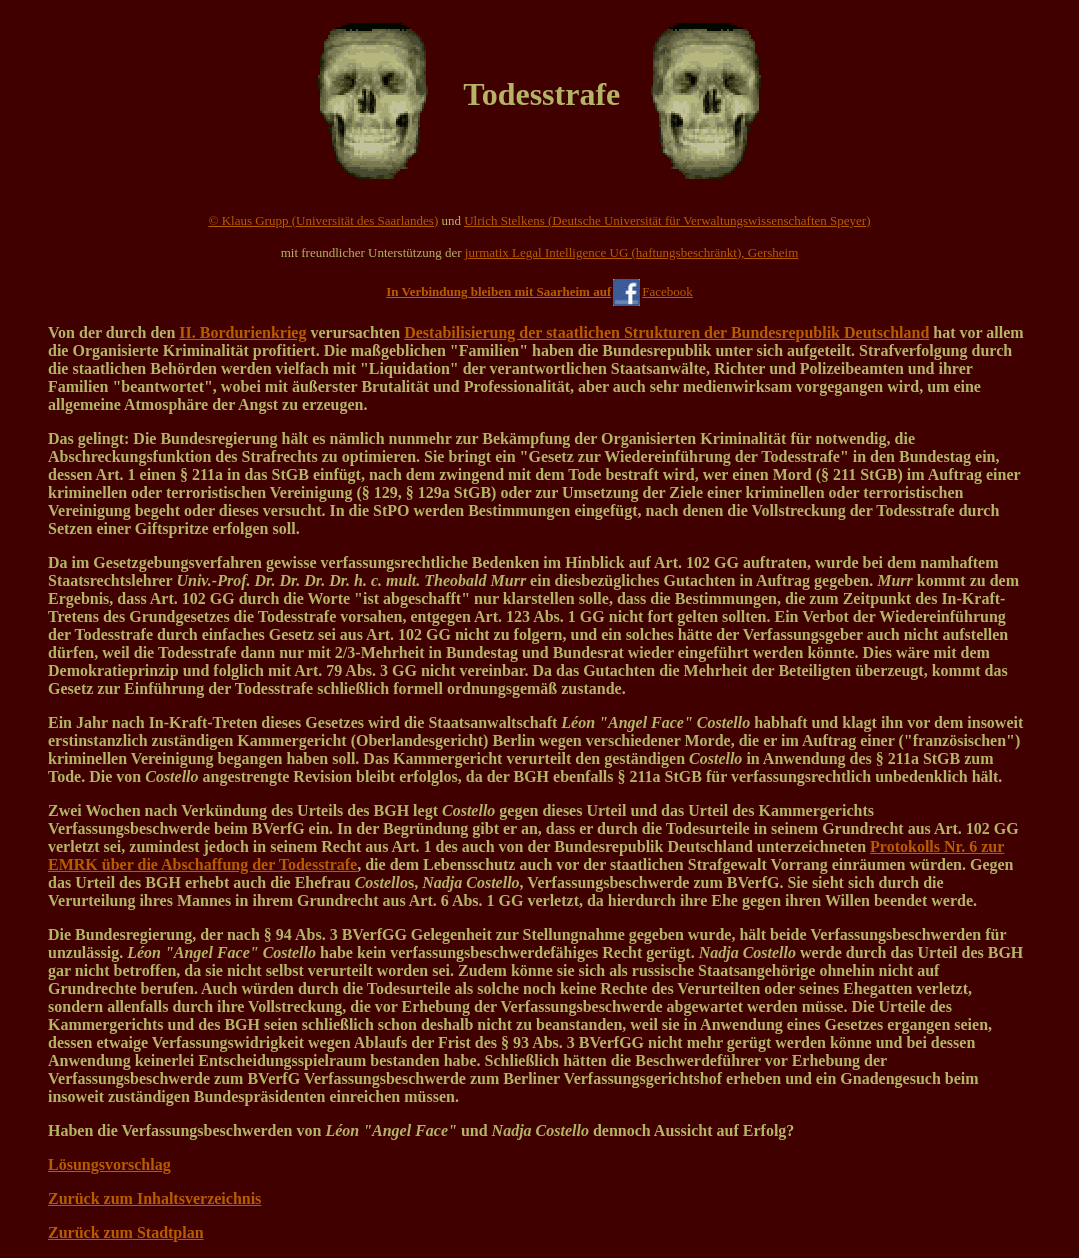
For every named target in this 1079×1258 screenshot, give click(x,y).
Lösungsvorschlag (109, 1164)
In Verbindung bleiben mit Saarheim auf (498, 291)
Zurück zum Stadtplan (126, 1232)
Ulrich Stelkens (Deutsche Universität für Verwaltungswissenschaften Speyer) (667, 220)
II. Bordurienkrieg (242, 332)
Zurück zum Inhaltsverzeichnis (154, 1198)
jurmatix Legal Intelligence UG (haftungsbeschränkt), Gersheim (632, 252)
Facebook (667, 291)
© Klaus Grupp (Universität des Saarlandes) (324, 220)
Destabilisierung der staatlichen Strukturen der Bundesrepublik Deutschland (666, 332)
